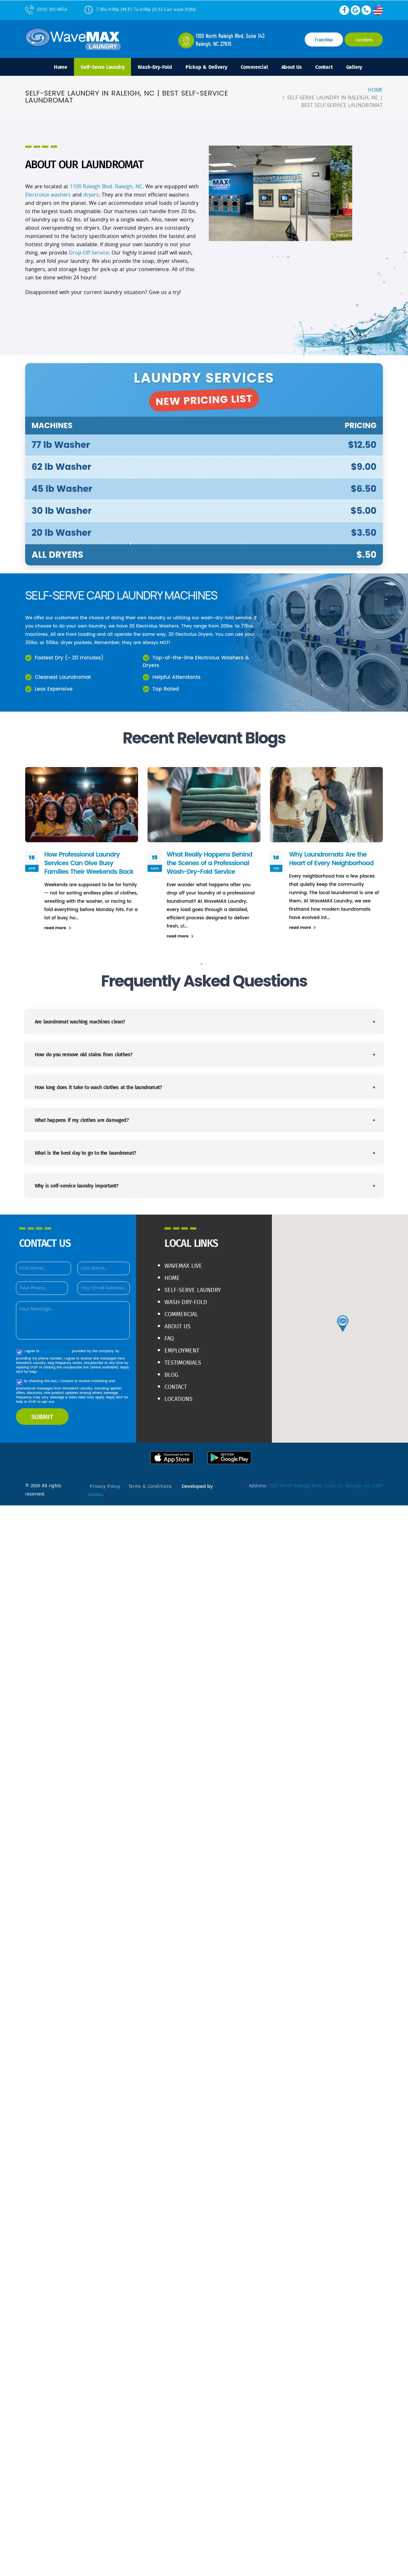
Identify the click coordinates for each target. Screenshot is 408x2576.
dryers (91, 194)
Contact (324, 67)
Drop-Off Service (89, 252)
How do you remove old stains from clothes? (83, 1054)
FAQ (169, 1338)
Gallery (354, 67)
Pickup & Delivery (206, 67)
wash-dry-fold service (226, 617)
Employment (181, 1350)
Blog (171, 1374)
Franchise (324, 39)
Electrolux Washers (157, 625)
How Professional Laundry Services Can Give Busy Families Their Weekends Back (88, 863)
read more (57, 927)
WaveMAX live (183, 1265)
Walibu (96, 1494)
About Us (291, 67)
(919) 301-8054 (46, 9)
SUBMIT (42, 1416)
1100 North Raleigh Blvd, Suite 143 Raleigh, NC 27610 (326, 1486)
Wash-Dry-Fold (155, 67)
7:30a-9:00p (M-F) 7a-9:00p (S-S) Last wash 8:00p (140, 9)
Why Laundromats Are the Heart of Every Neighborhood (331, 858)
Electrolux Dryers (194, 634)
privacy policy (105, 1486)
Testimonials (182, 1362)
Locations (364, 39)
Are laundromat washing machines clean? (80, 1021)
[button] (254, 257)
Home (60, 67)
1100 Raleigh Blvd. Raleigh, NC (106, 186)
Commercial (254, 67)
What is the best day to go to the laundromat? (85, 1153)
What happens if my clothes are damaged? (82, 1120)
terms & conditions (56, 1351)
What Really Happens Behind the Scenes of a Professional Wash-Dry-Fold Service (209, 863)
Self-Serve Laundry (102, 67)
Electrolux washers (48, 194)
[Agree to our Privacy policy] (19, 1352)
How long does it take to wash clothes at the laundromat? (98, 1087)
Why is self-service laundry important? (77, 1185)
